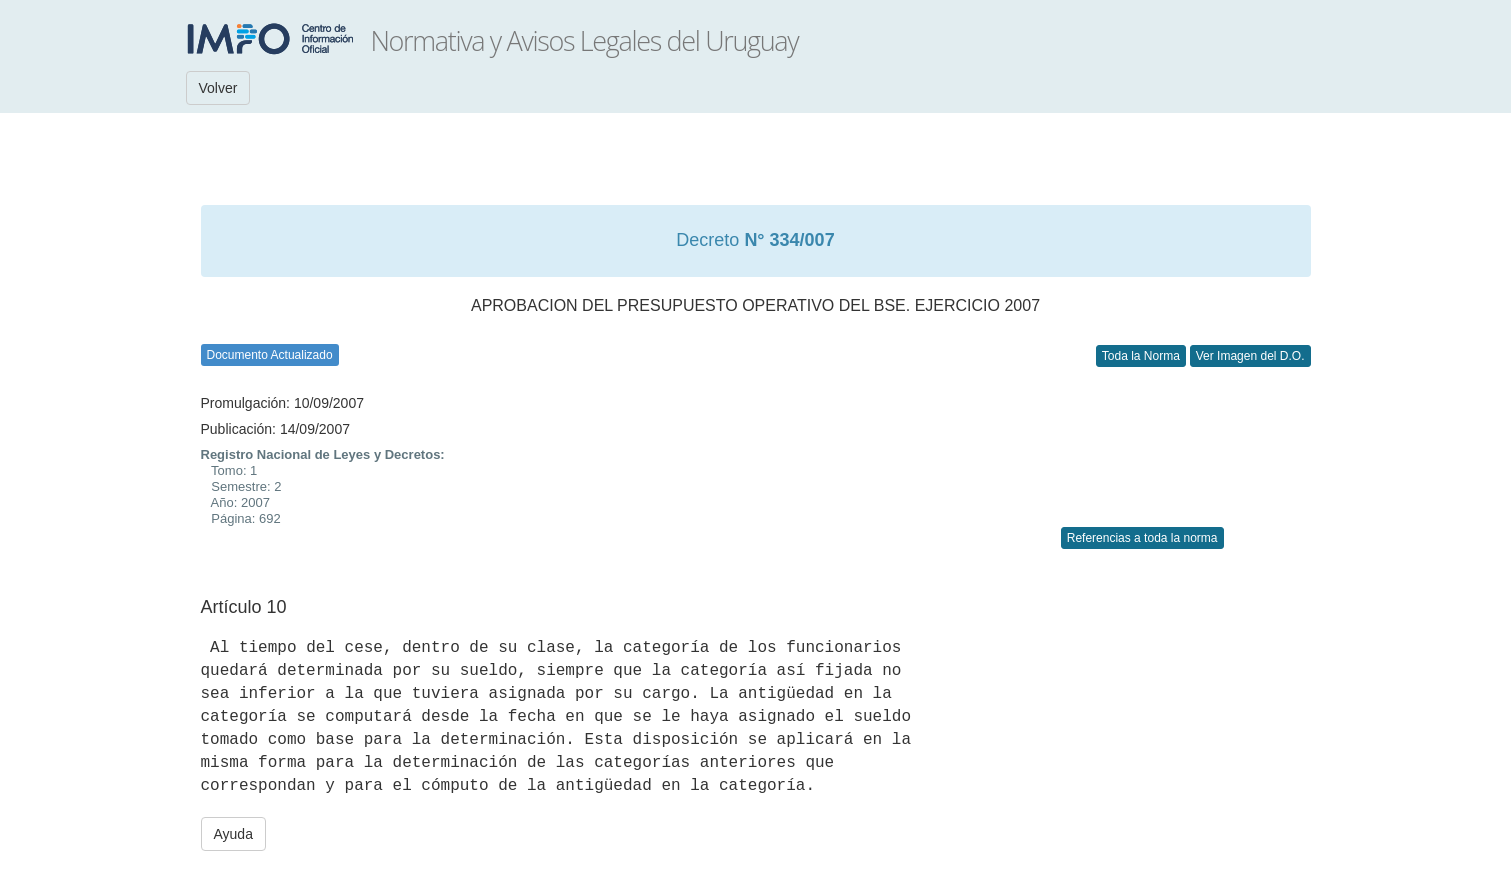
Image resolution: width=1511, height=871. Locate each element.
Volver (218, 88)
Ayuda (233, 834)
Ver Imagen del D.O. (1250, 356)
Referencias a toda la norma (1142, 538)
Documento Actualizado (270, 355)
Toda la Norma (1141, 356)
